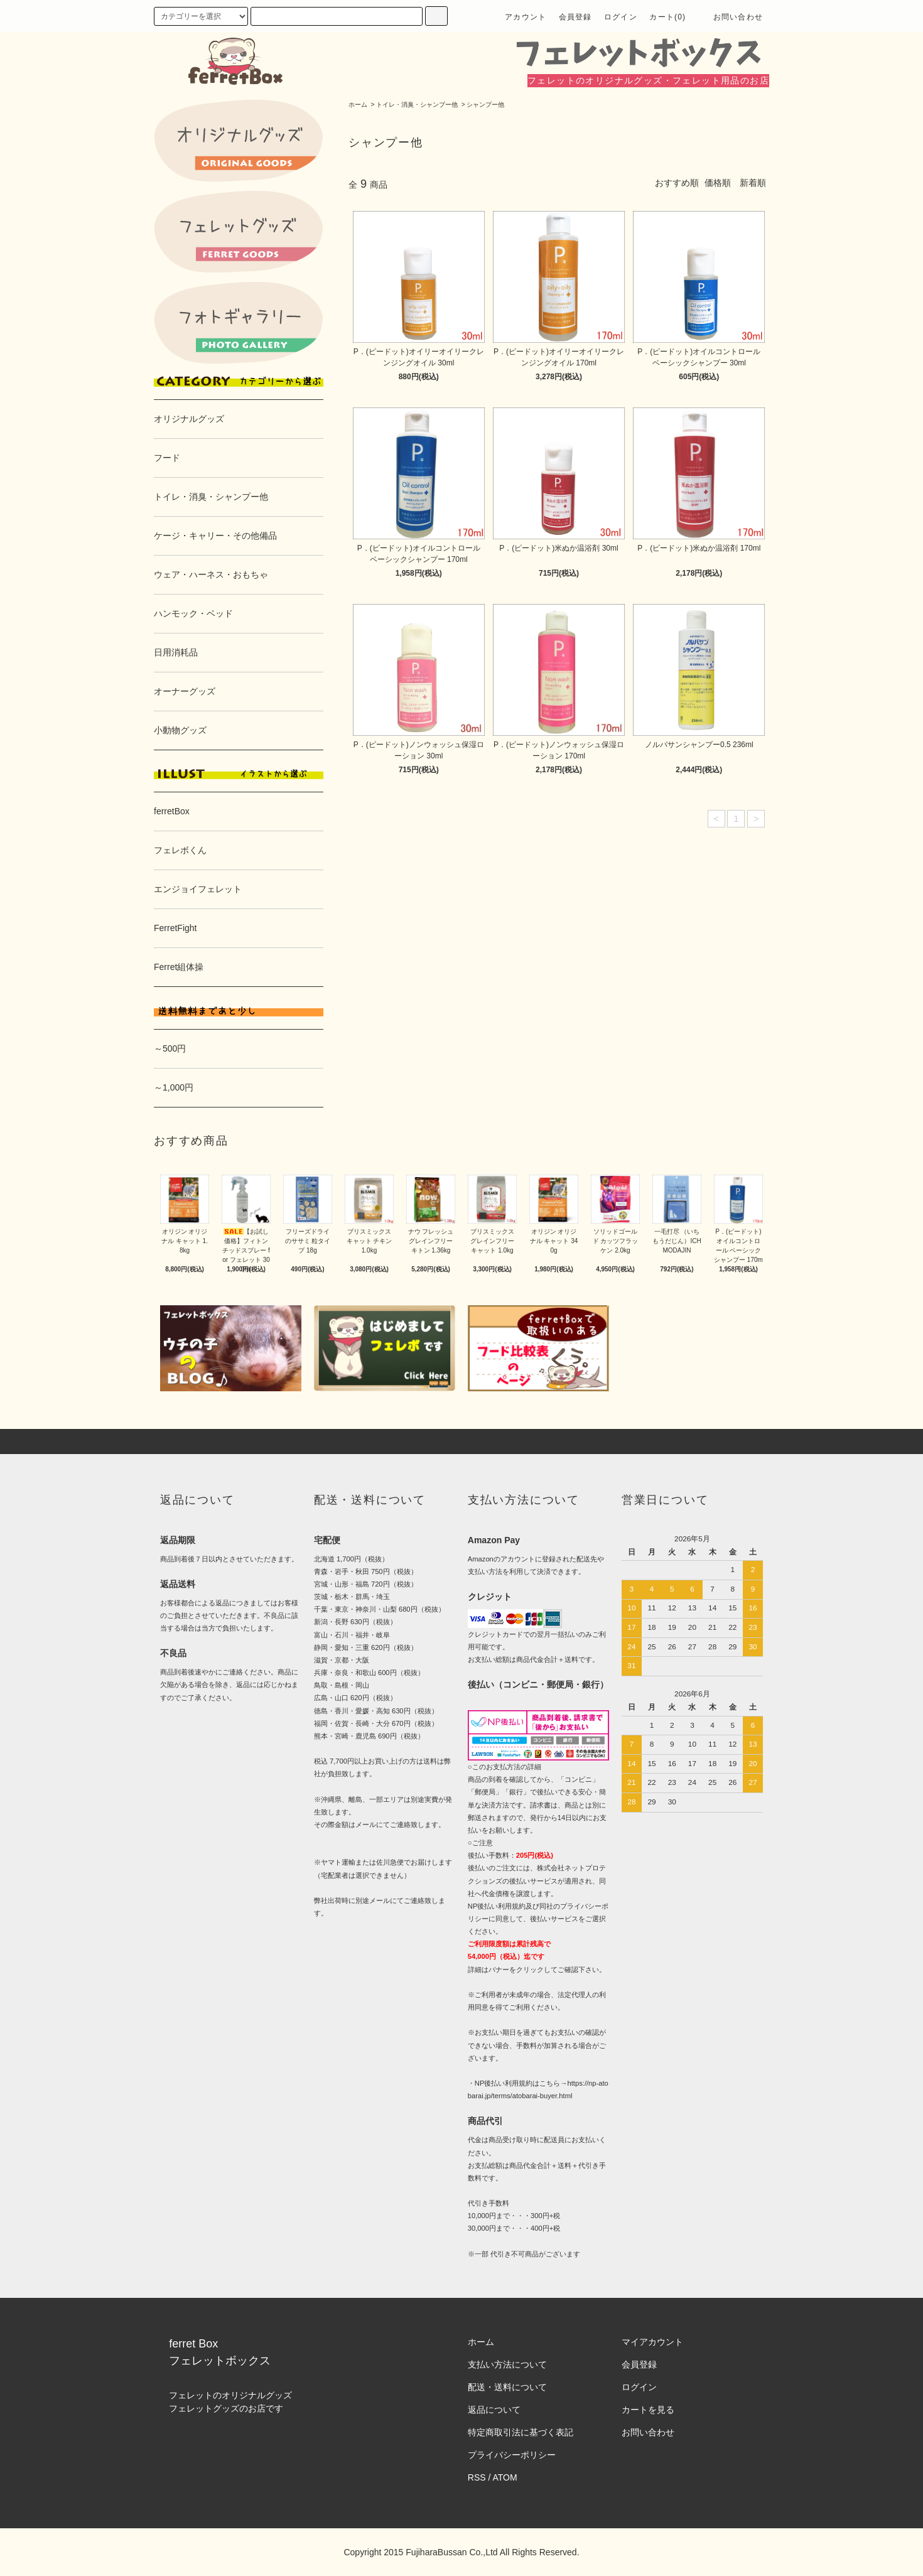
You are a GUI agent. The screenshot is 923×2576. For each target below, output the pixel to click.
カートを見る (648, 2410)
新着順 (753, 183)
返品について (494, 2410)
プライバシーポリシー (512, 2455)
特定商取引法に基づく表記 (520, 2432)
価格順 (717, 183)
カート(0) (667, 17)
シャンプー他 (485, 104)
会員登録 (575, 17)
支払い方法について (507, 2364)
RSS (477, 2477)
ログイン (620, 17)
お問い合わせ (730, 17)
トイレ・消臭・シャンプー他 (417, 104)
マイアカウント (652, 2342)
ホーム (357, 104)
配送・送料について (507, 2387)
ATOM (505, 2477)
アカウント (525, 17)
